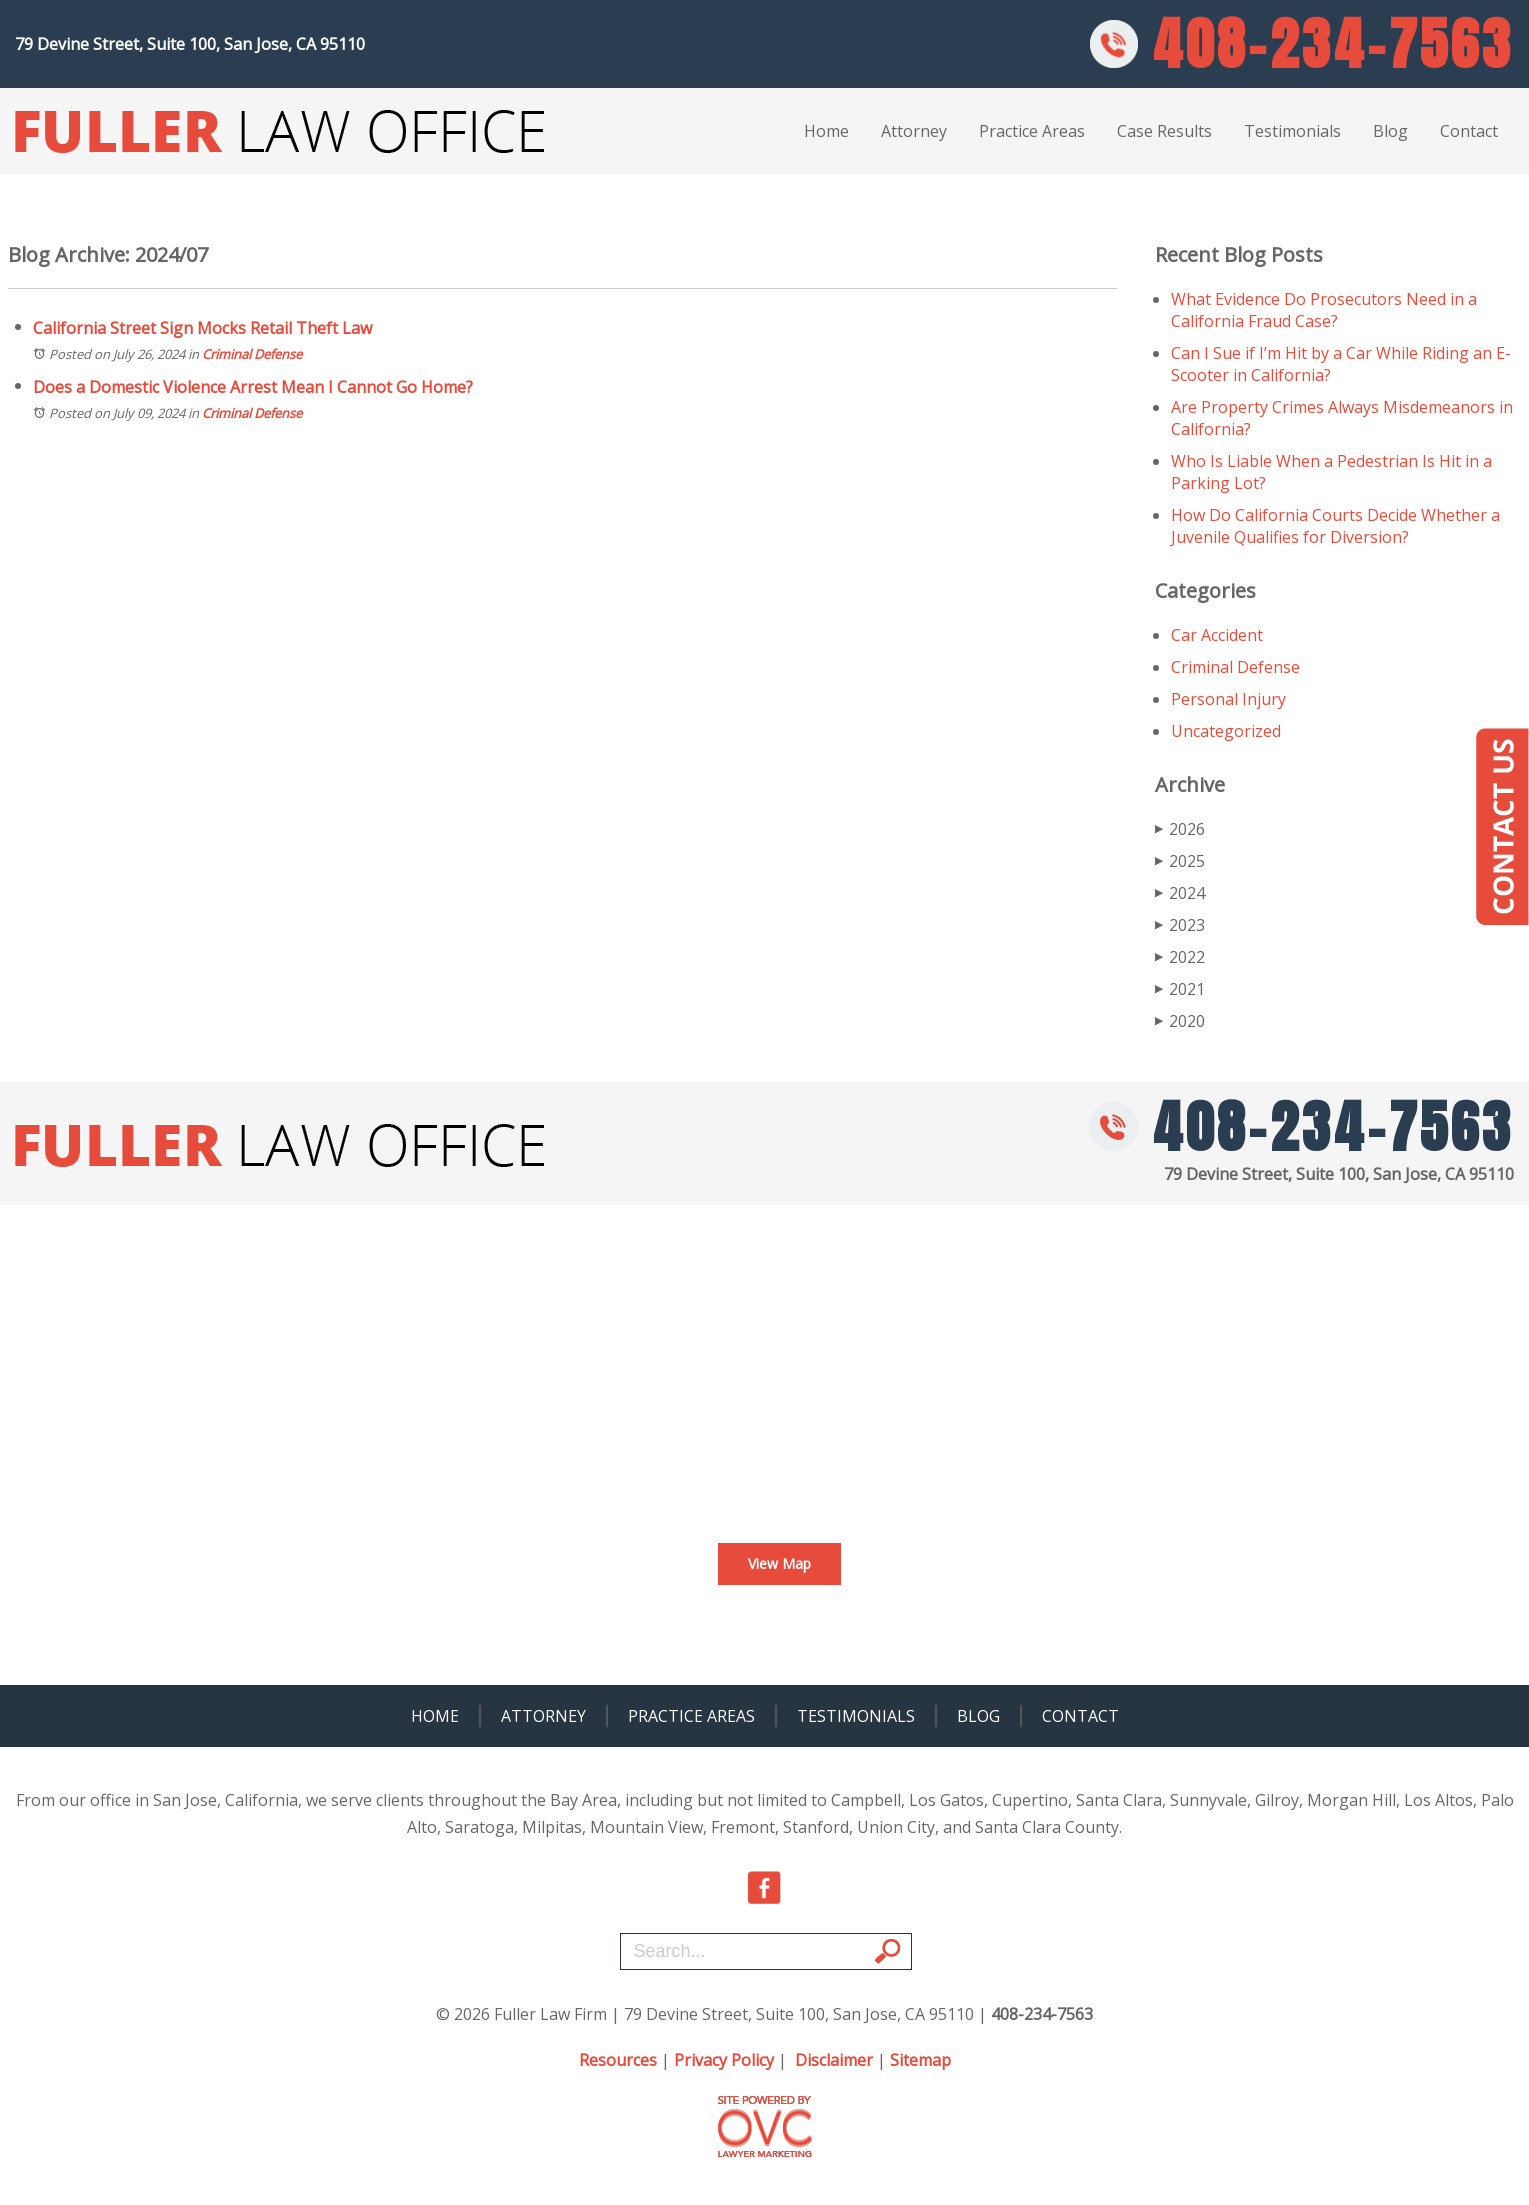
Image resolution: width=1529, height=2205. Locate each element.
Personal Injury (1228, 699)
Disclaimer (834, 2060)
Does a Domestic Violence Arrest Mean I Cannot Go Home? (253, 387)
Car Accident (1217, 635)
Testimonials (1292, 131)
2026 (1180, 829)
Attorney (914, 131)
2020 (1180, 1021)
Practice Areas (1032, 131)
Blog (1390, 131)
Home (826, 131)
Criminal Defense (252, 354)
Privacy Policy (724, 2060)
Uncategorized (1226, 731)
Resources (618, 2060)
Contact (1469, 131)
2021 (1180, 989)
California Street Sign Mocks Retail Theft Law (202, 328)
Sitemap (920, 2060)
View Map (779, 1563)
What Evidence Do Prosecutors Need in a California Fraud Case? (1324, 310)
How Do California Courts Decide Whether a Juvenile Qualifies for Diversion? (1335, 526)
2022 (1180, 957)
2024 (1180, 893)
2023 (1180, 925)
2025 (1180, 861)
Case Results (1164, 131)
